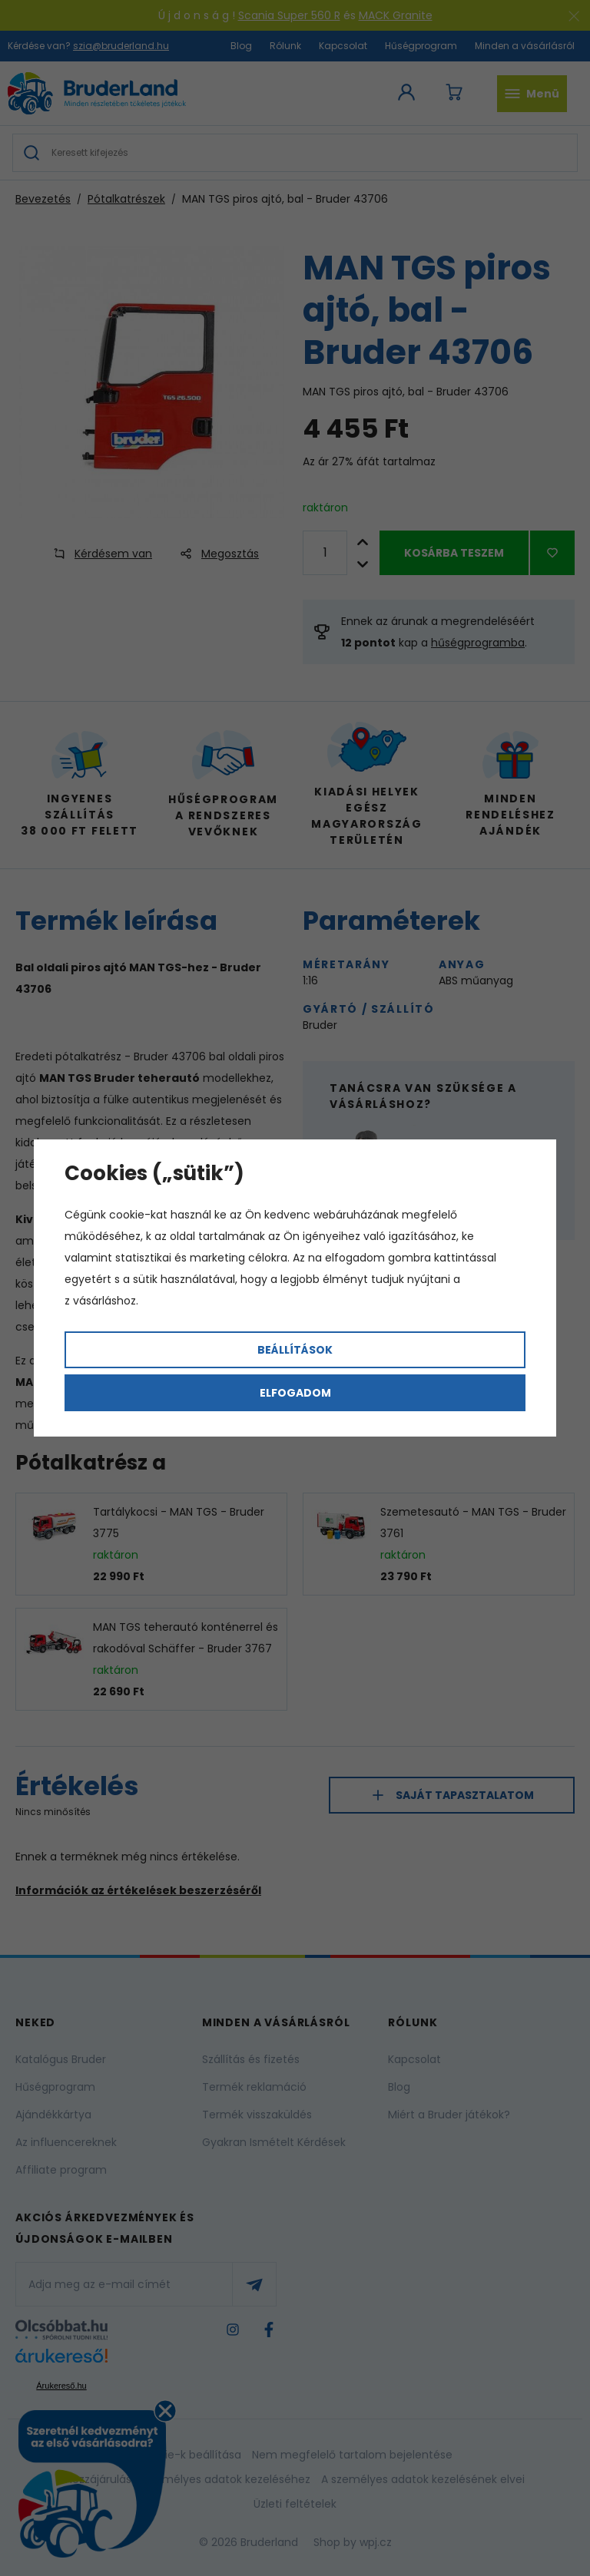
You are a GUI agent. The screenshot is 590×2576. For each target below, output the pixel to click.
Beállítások (295, 1349)
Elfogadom (295, 1392)
